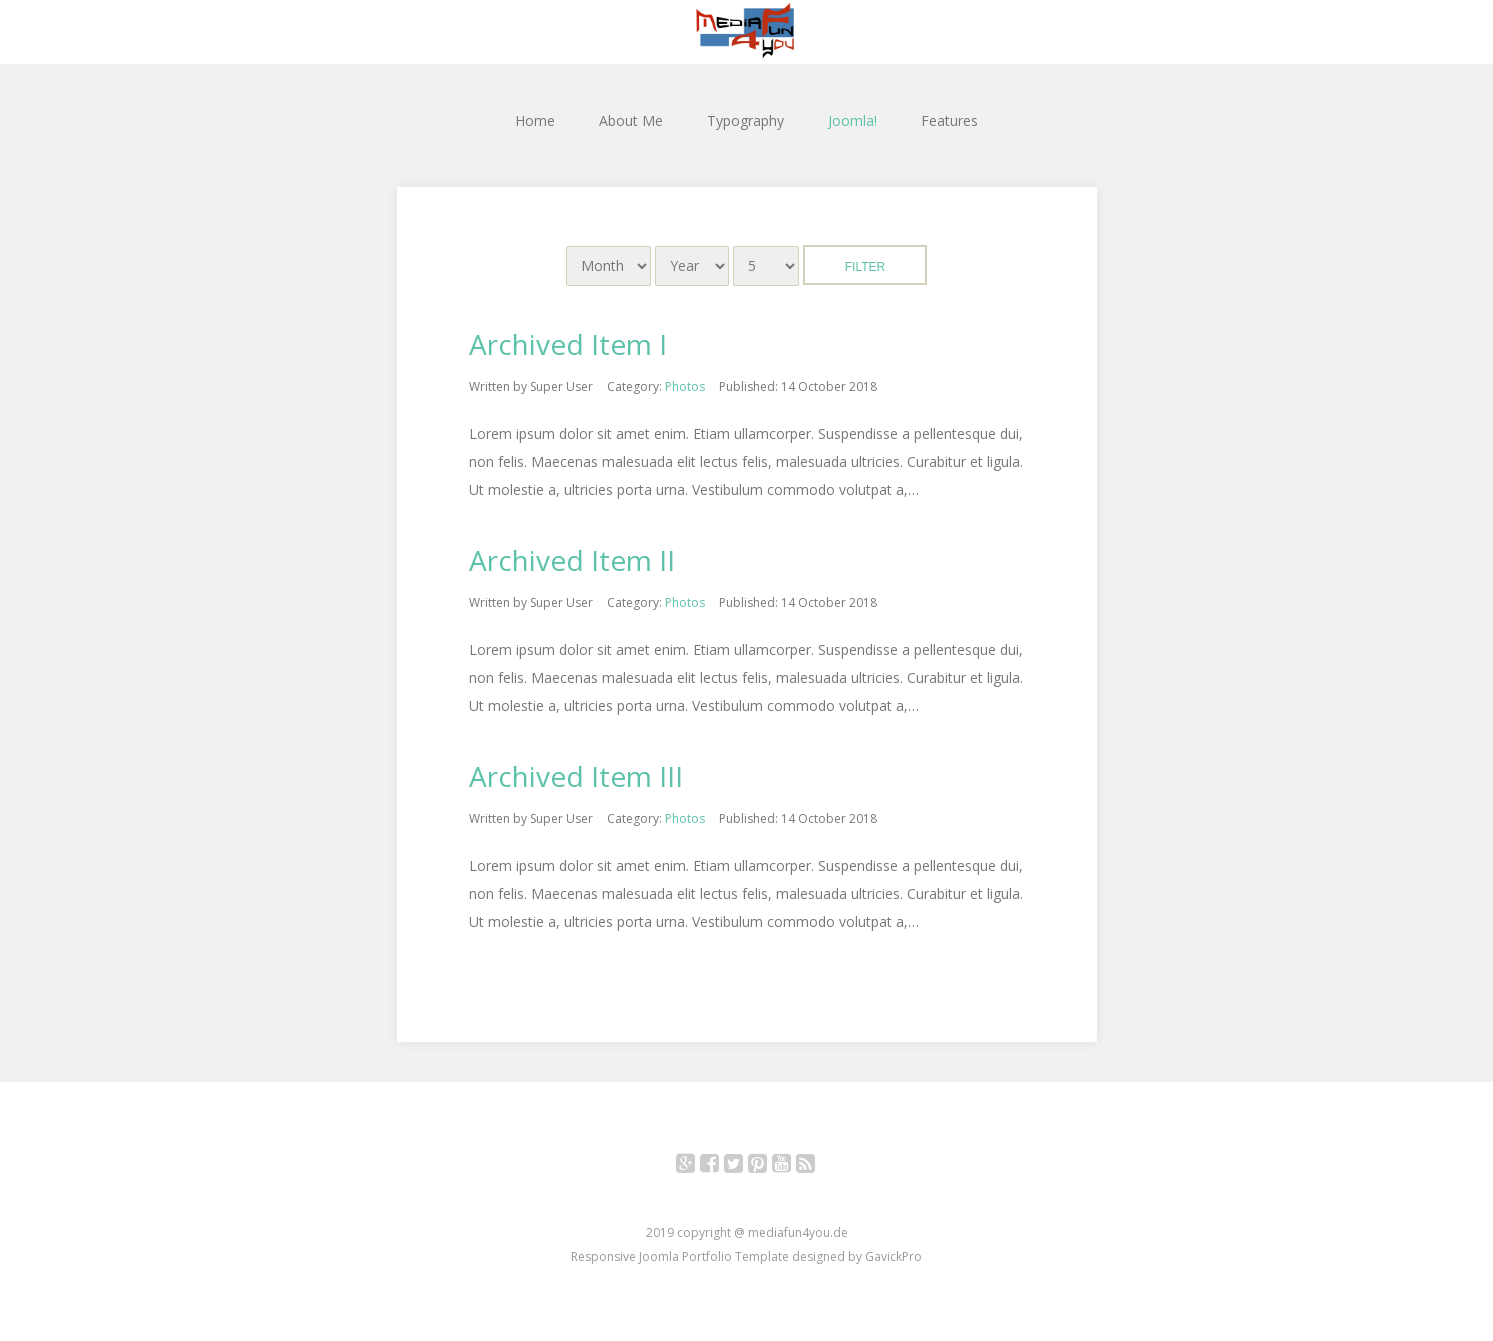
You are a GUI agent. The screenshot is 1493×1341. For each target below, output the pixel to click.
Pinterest (768, 1166)
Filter (865, 267)
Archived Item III (576, 776)
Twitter (744, 1166)
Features (949, 120)
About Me (631, 120)
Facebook (720, 1166)
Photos (685, 386)
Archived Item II (572, 560)
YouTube (792, 1166)
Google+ (696, 1166)
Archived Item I (568, 344)
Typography (745, 120)
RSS (816, 1166)
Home (535, 120)
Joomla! (852, 120)
